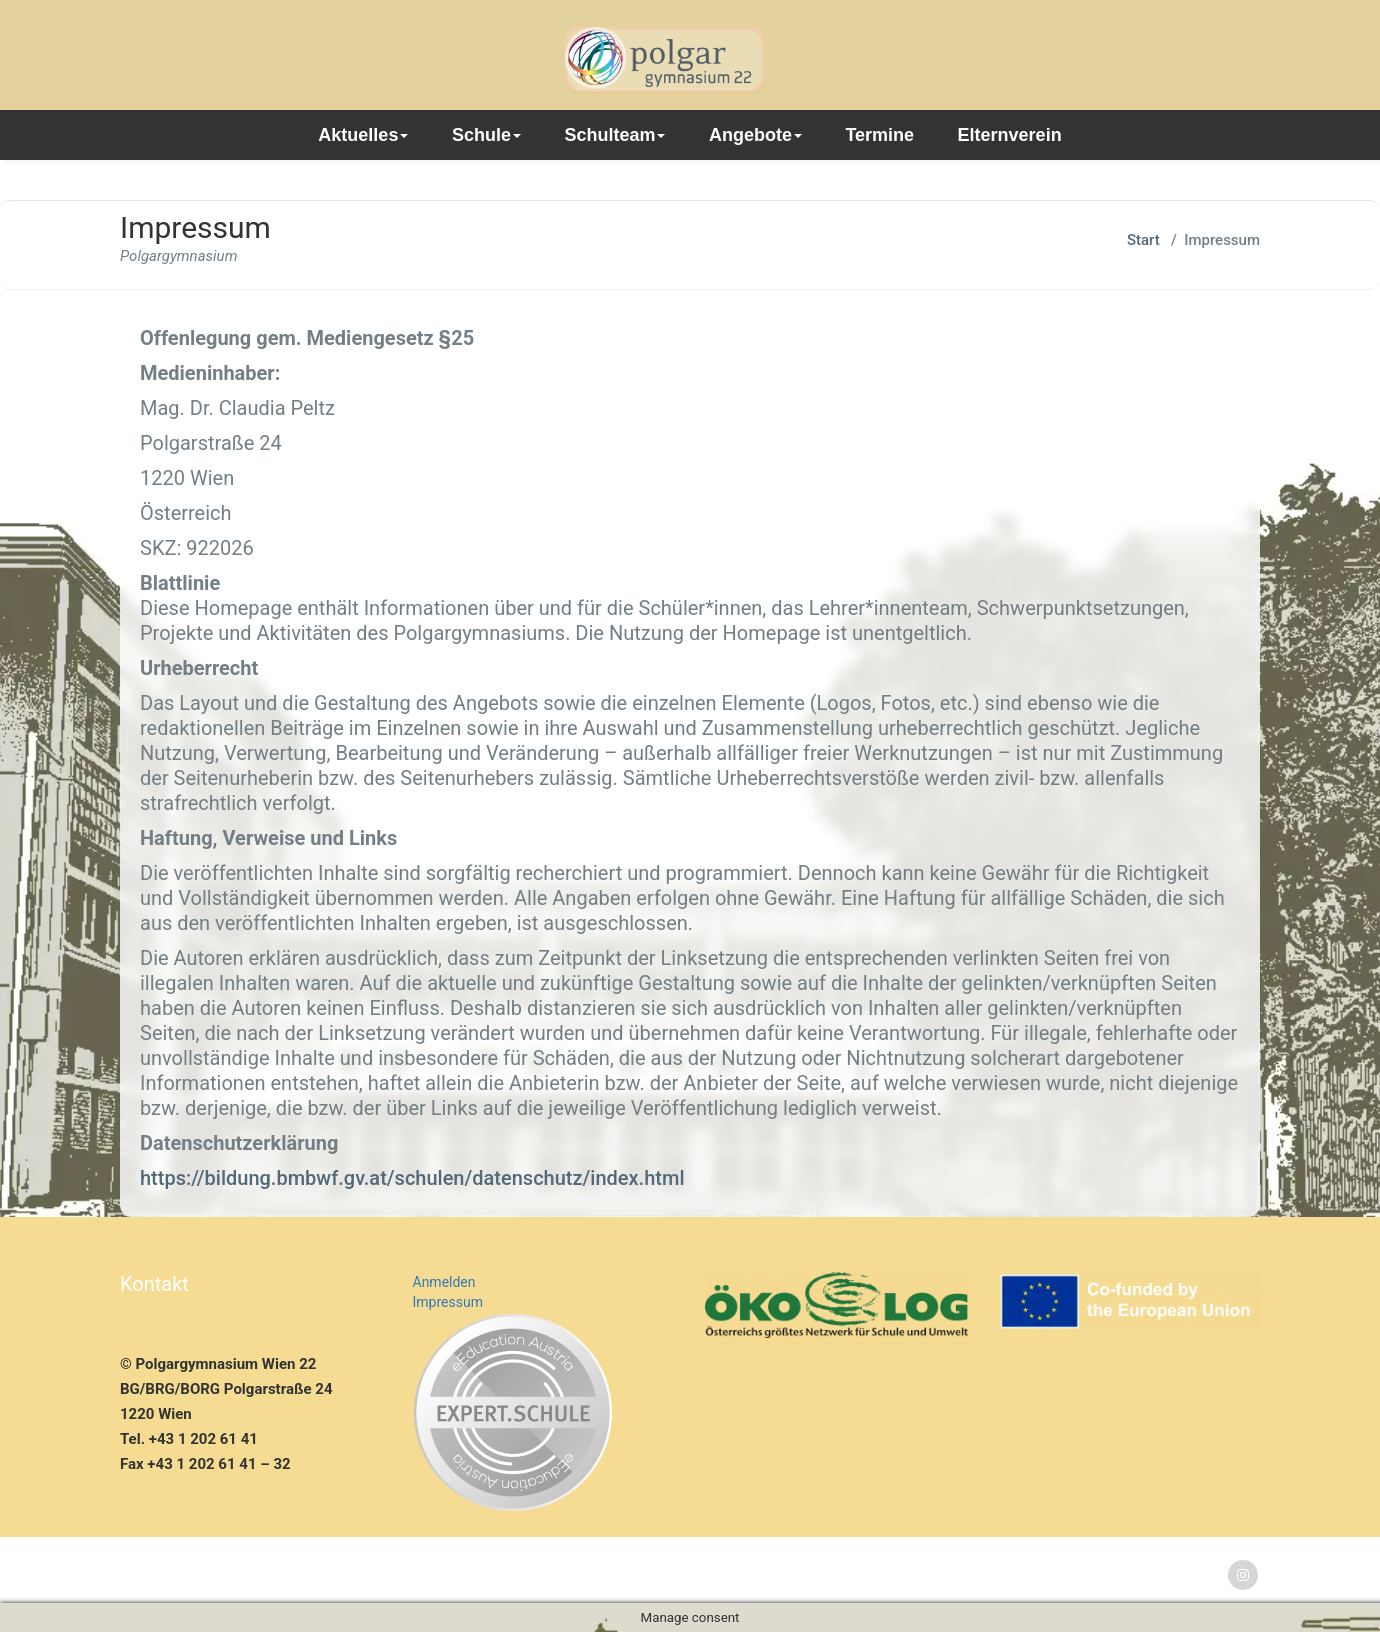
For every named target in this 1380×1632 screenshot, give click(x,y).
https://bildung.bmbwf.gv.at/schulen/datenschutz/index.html (412, 1178)
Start (1143, 240)
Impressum (448, 1302)
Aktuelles (363, 135)
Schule (486, 135)
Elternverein (1010, 135)
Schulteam (614, 135)
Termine (879, 135)
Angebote (755, 135)
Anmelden (444, 1282)
